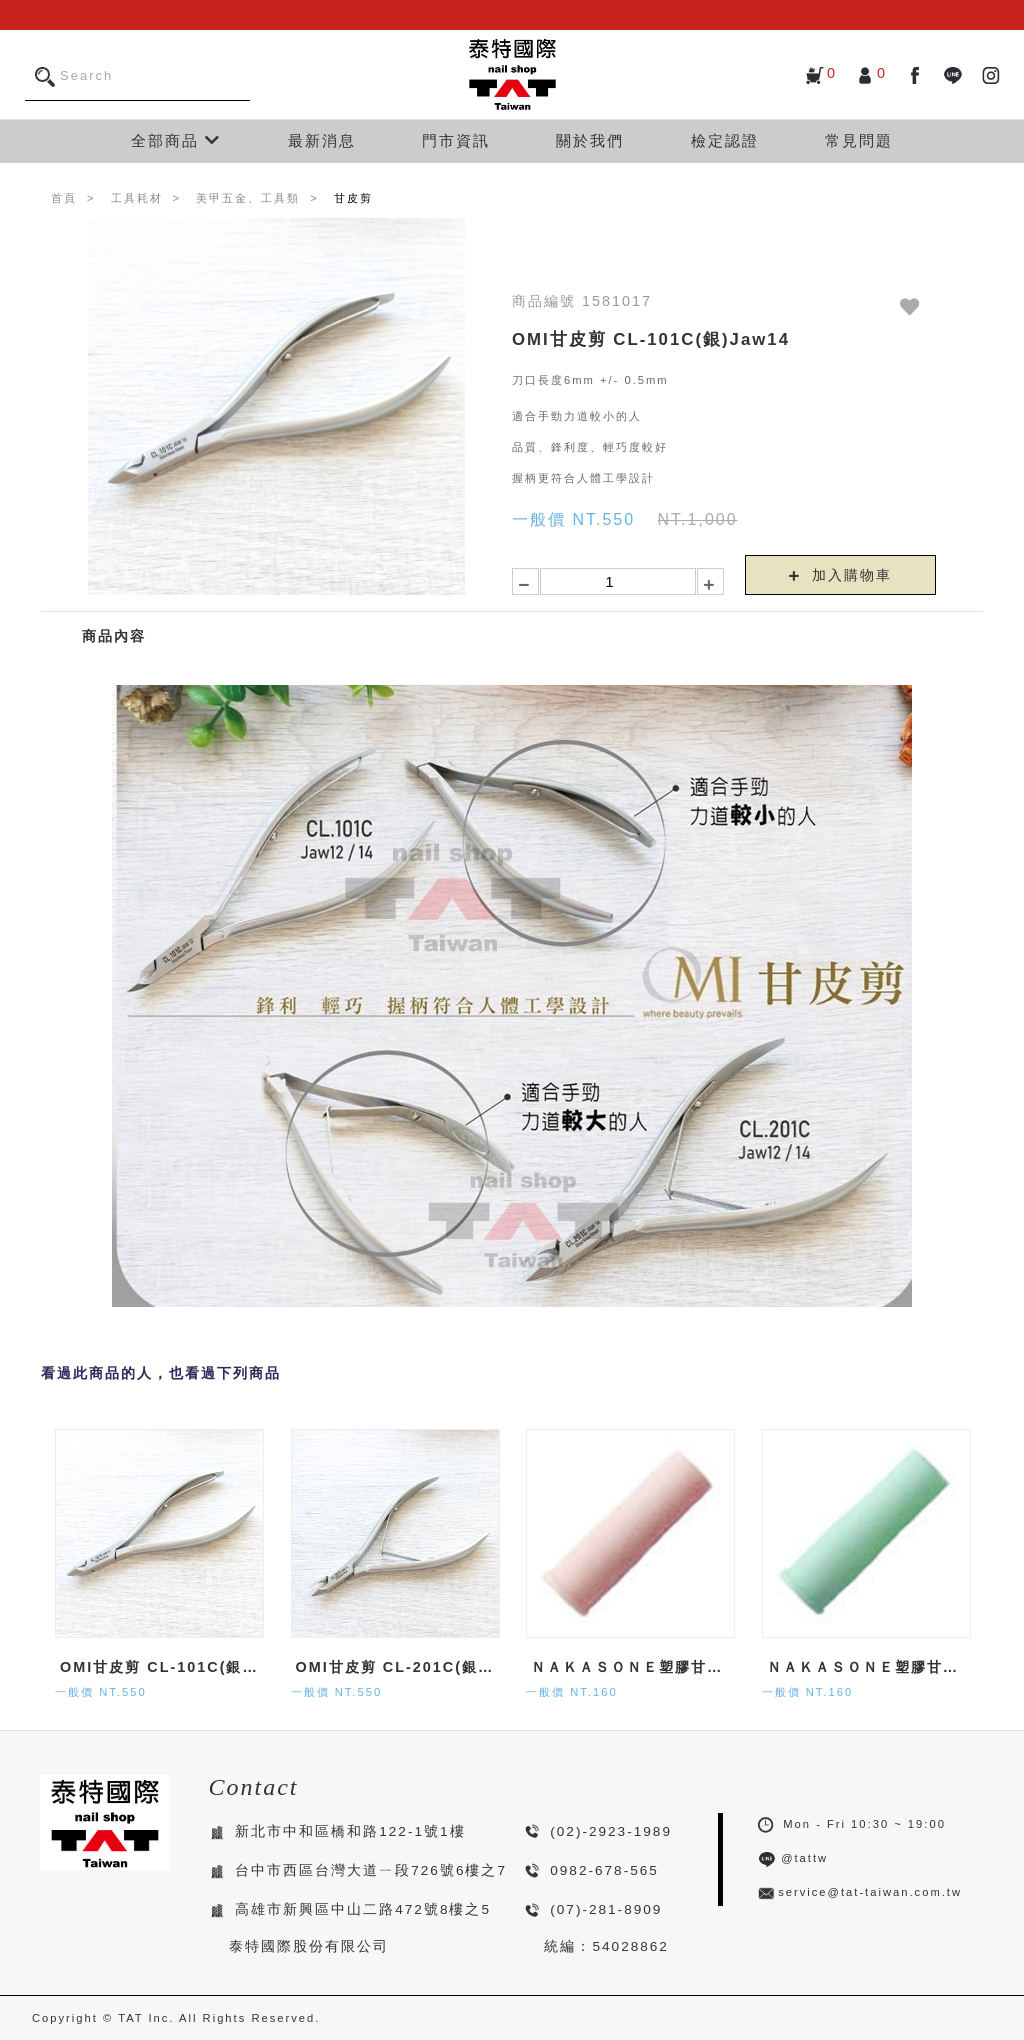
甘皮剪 (353, 198)
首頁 (64, 198)
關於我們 (590, 140)
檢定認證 (725, 140)
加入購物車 (841, 575)
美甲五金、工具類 (248, 198)
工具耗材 (137, 198)
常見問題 (859, 140)
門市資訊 (456, 140)
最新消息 (322, 140)
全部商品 (176, 140)
